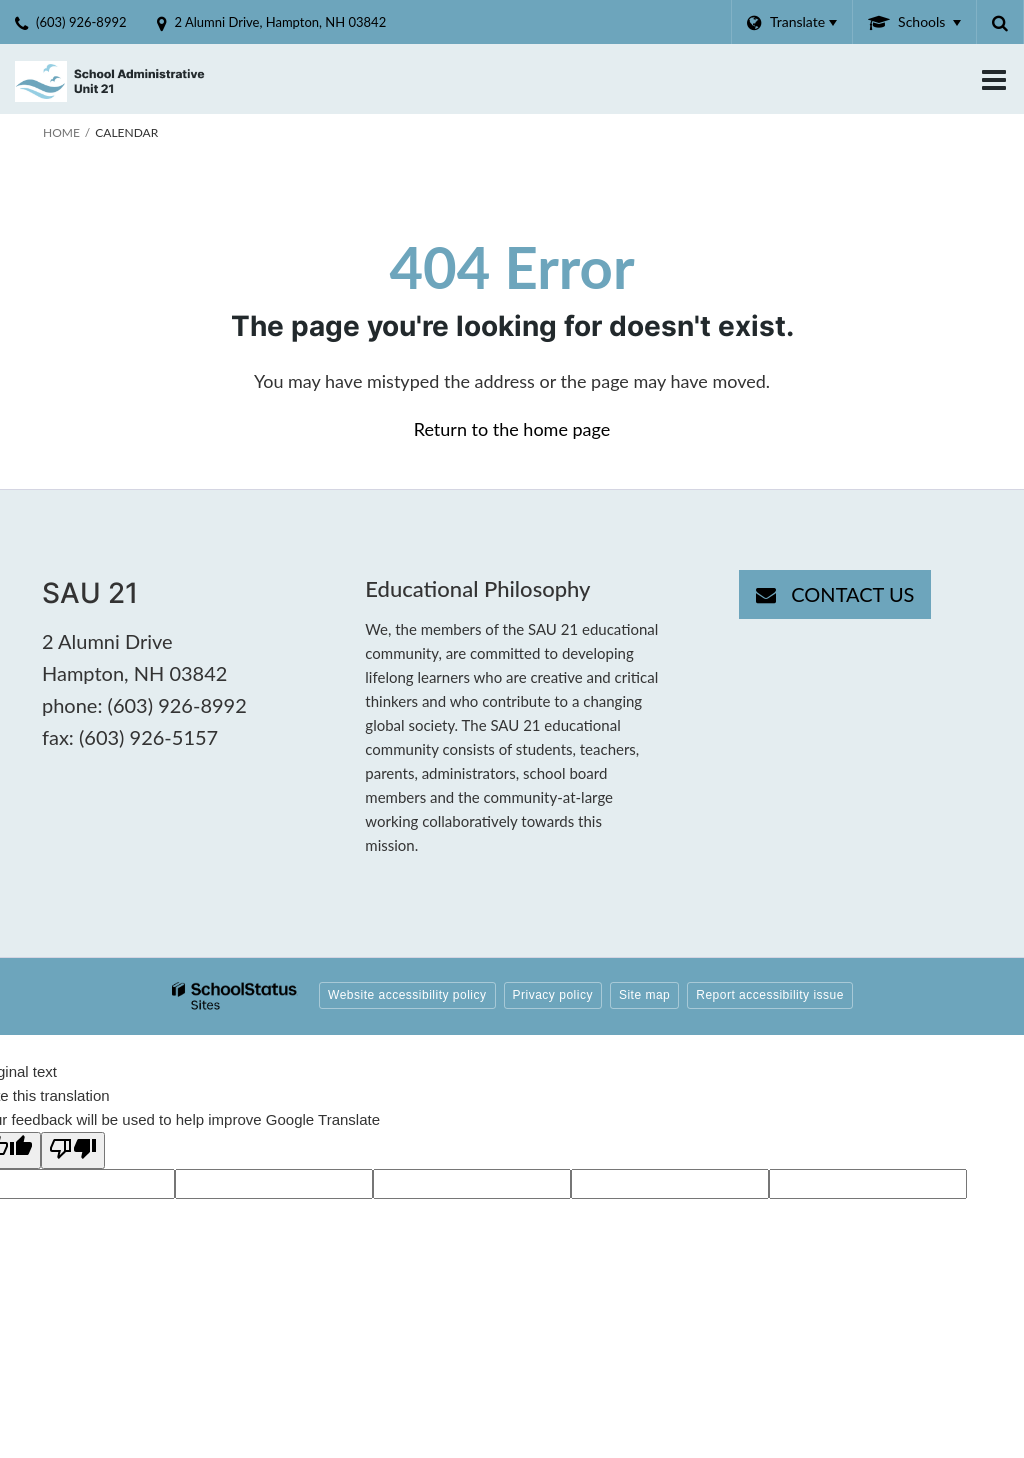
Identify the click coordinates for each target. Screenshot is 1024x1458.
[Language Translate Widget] (791, 22)
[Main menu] (994, 79)
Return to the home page (512, 429)
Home (61, 132)
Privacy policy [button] (553, 995)
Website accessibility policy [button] (407, 995)
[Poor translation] (73, 1150)
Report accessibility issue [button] (770, 995)
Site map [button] (644, 995)
